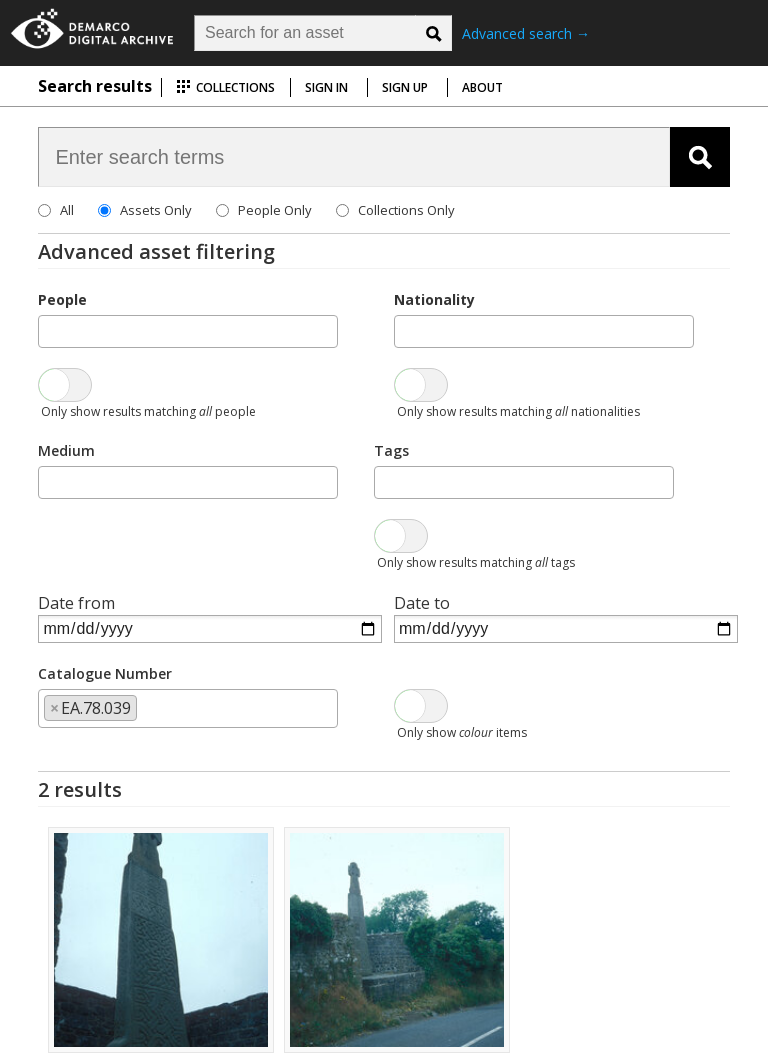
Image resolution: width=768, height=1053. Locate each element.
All (67, 210)
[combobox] (188, 331)
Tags (391, 450)
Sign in (326, 87)
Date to (422, 603)
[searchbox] (50, 330)
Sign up (405, 87)
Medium (66, 450)
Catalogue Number (105, 673)
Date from (76, 603)
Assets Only (156, 210)
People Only (275, 210)
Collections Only (406, 210)
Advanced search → (526, 33)
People (62, 299)
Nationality (434, 299)
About (482, 87)
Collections (225, 87)
